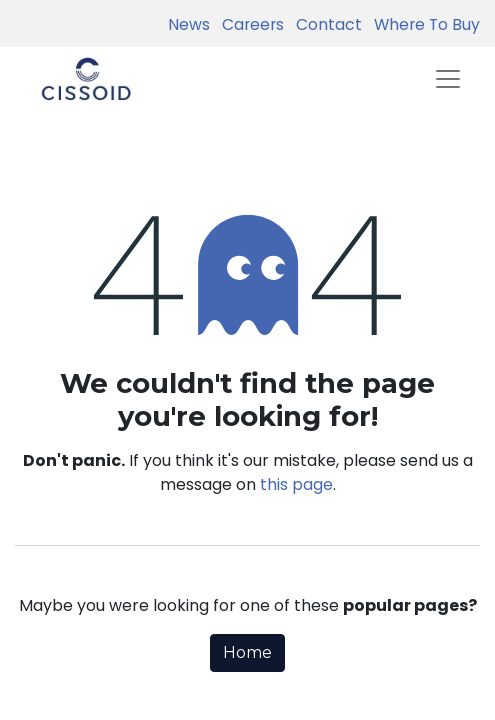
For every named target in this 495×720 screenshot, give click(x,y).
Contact (325, 24)
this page (296, 484)
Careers (249, 24)
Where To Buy (423, 24)
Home (247, 652)
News (189, 24)
